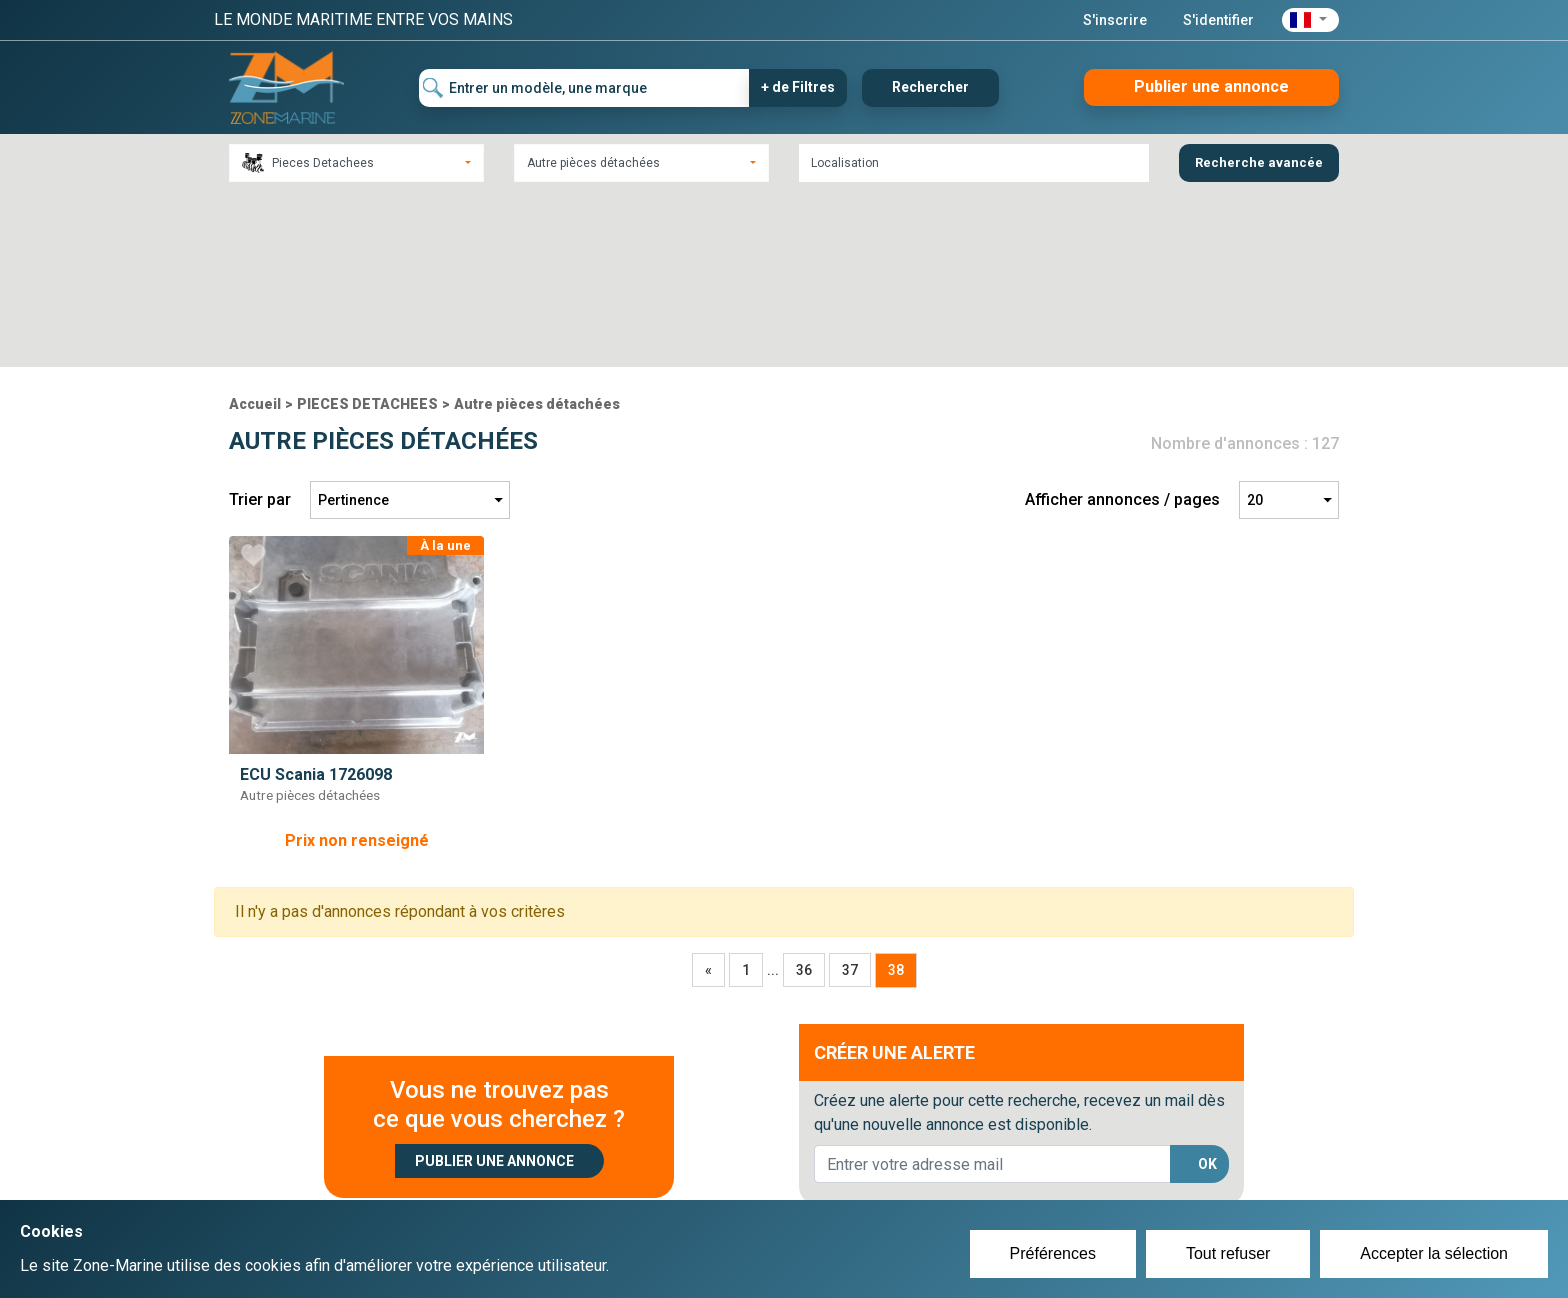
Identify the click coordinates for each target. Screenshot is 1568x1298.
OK (1207, 989)
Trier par (260, 324)
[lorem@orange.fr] (992, 989)
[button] (1310, 20)
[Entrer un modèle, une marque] (584, 88)
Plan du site (1052, 1158)
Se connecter (677, 1182)
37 (850, 795)
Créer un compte (690, 1158)
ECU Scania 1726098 (316, 599)
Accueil (255, 229)
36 (804, 795)
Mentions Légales (1073, 1182)
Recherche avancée (1259, 162)
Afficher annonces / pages (1122, 324)
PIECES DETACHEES (367, 229)
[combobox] (356, 163)
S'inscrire (1115, 20)
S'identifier (1218, 20)
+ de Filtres (798, 87)
